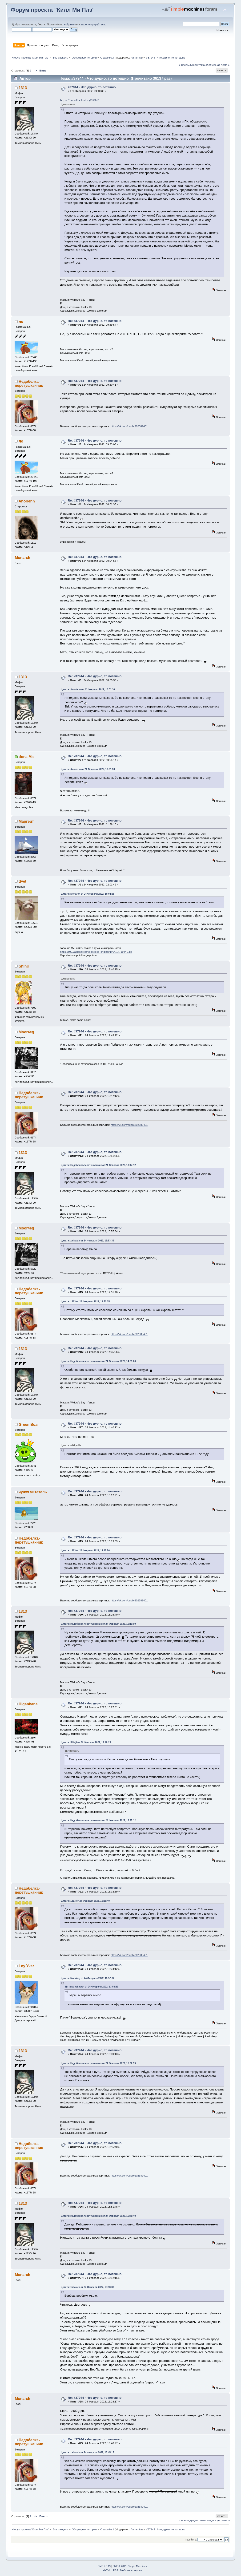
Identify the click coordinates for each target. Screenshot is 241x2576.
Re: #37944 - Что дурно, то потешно (94, 321)
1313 (23, 88)
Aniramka (136, 57)
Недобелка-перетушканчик (29, 383)
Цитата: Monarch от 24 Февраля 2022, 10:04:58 (87, 894)
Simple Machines (137, 2566)
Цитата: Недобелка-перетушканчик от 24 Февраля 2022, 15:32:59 (98, 2063)
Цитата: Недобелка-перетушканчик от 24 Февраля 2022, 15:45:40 (98, 2216)
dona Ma (26, 757)
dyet (22, 881)
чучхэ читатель (33, 1492)
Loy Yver (26, 1966)
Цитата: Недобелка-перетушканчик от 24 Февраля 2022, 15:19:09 (98, 1624)
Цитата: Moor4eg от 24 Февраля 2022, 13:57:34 (87, 1978)
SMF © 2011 (120, 2566)
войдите (69, 24)
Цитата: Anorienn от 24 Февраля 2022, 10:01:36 (88, 689)
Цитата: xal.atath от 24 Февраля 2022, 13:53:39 (87, 1240)
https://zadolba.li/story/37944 (80, 100)
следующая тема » (217, 65)
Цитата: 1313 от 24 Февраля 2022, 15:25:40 (85, 1901)
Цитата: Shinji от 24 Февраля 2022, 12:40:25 (86, 1742)
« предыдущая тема (192, 65)
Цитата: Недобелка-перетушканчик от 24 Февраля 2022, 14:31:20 (98, 1361)
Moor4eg (26, 1032)
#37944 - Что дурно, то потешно (92, 87)
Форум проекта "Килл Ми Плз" (53, 10)
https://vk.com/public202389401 (129, 426)
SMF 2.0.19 (104, 2566)
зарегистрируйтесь (93, 24)
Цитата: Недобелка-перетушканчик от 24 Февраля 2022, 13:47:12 (98, 1165)
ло (21, 322)
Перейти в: (191, 2539)
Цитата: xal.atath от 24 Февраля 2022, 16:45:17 (87, 2452)
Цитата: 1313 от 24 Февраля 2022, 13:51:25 (85, 1301)
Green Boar (29, 1424)
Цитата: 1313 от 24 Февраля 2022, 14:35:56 (85, 1550)
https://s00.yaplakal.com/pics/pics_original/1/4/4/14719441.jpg (96, 951)
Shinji (24, 966)
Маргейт (26, 821)
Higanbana (28, 1704)
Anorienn (27, 501)
